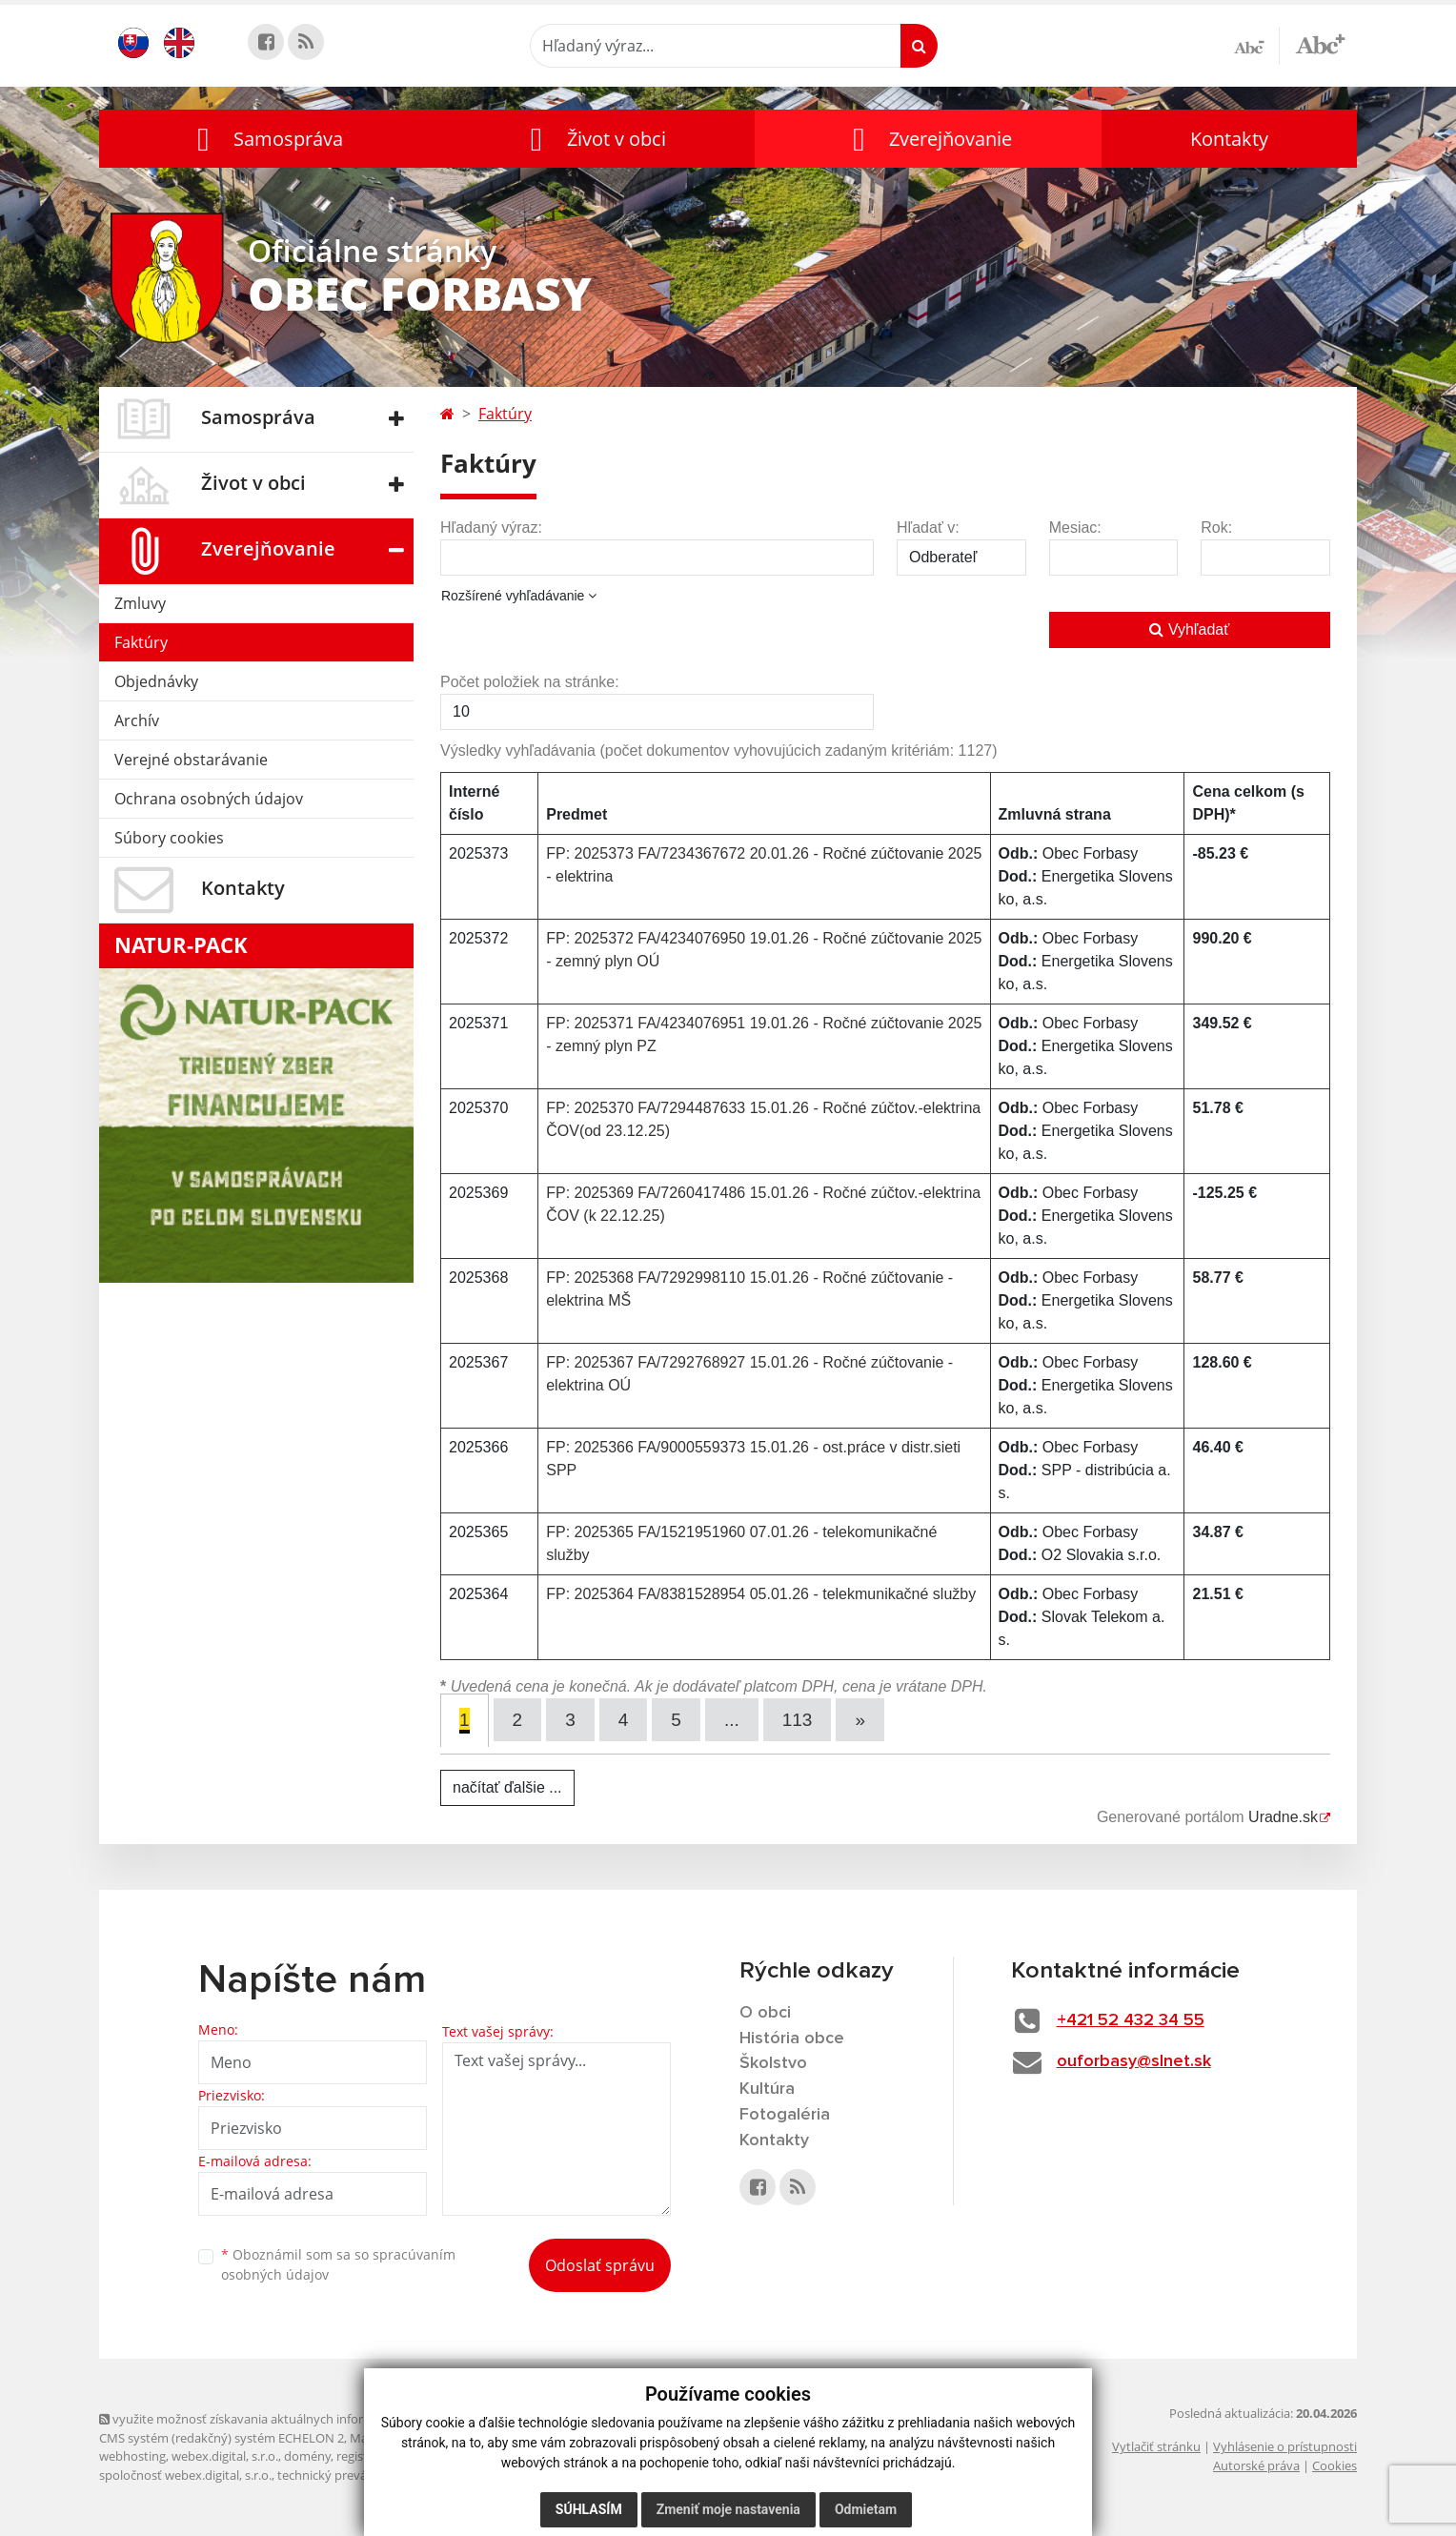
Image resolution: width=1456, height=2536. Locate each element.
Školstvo (773, 2063)
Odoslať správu (600, 2265)
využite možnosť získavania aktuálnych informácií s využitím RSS (287, 2418)
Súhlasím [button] (589, 2509)
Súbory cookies (169, 837)
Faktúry (141, 642)
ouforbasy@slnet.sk (1134, 2061)
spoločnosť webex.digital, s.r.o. (185, 2475)
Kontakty (1229, 139)
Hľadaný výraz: (491, 527)
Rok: (1216, 527)
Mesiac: (1075, 527)
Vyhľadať (1189, 629)
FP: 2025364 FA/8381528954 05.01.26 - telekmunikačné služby (761, 1594)
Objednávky (156, 681)
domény (307, 2456)
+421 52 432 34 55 (1130, 2020)
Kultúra (767, 2089)
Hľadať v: (928, 527)
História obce (791, 2038)
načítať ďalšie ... (507, 1787)
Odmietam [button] (866, 2509)
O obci (765, 2012)
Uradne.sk (1283, 1817)
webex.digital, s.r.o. (225, 2456)
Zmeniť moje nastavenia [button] (728, 2509)
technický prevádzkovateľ (349, 2475)
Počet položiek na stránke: (529, 682)
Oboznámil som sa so (338, 2264)
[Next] (860, 1720)
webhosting (132, 2456)
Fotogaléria (784, 2114)
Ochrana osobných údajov (208, 798)
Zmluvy (140, 603)
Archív (136, 720)
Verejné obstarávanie (191, 759)
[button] (266, 139)
